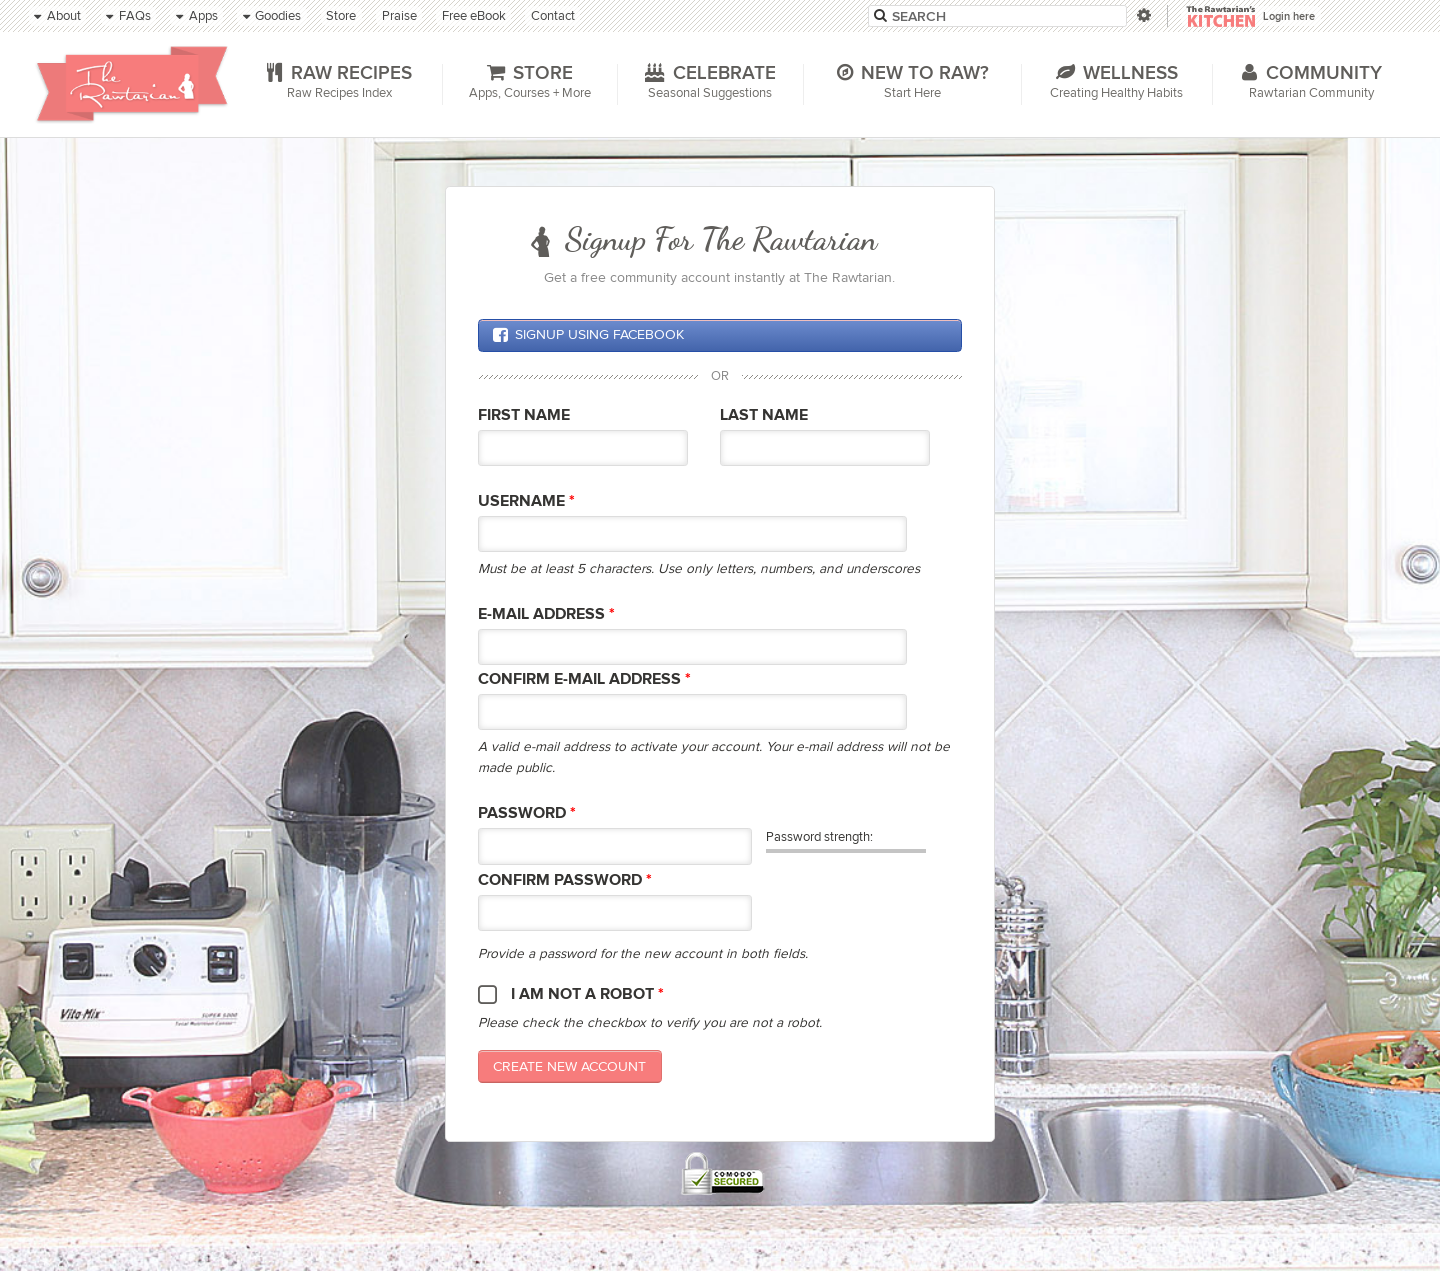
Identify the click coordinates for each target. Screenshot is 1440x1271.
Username (526, 501)
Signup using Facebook (588, 335)
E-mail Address (546, 614)
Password (527, 813)
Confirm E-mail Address (584, 679)
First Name (524, 415)
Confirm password (565, 880)
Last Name (764, 415)
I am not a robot (587, 994)
